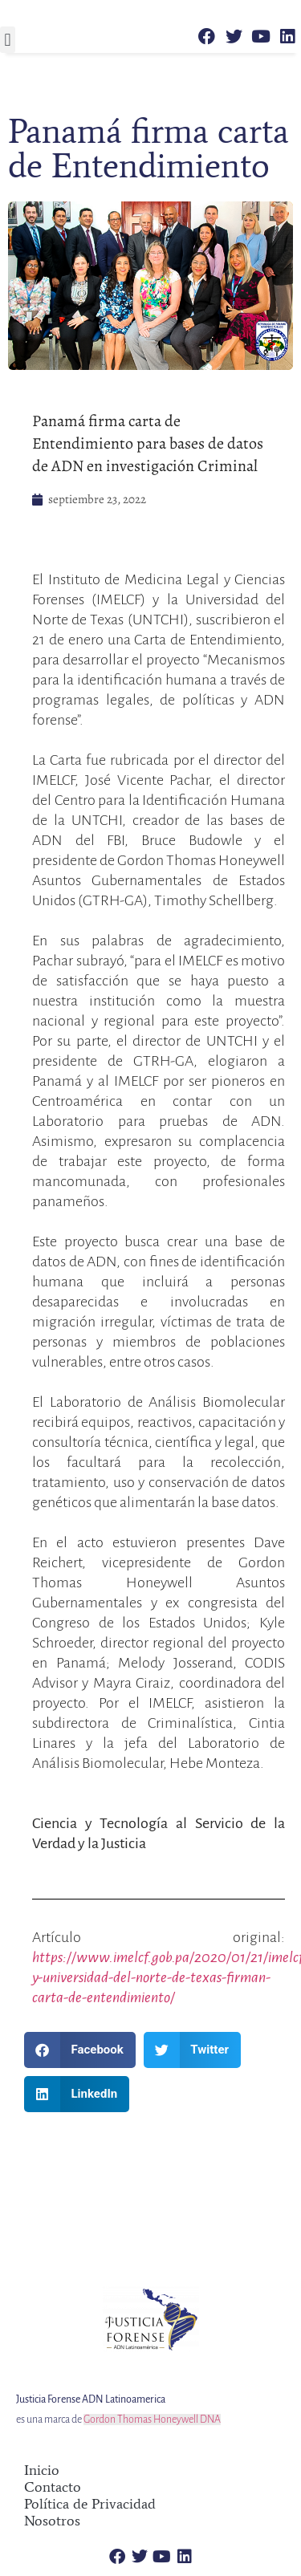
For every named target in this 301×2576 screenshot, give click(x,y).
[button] (7, 39)
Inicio (41, 2470)
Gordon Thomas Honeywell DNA (152, 2419)
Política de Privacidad (90, 2504)
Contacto (52, 2487)
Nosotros (52, 2521)
